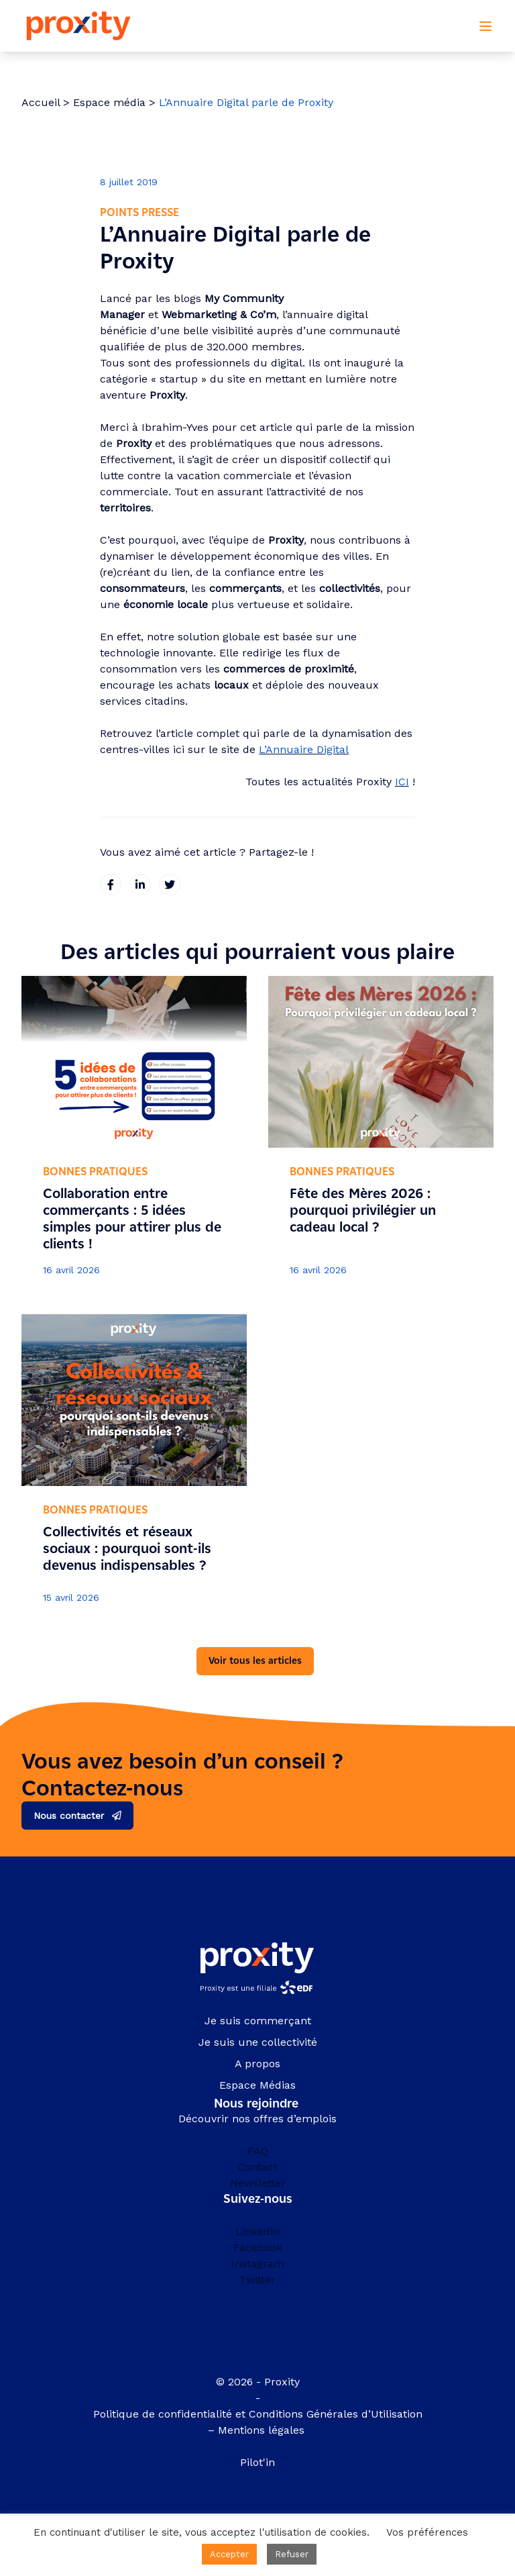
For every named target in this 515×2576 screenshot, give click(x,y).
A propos (257, 2063)
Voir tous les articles (255, 1661)
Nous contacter (69, 1815)
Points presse (139, 212)
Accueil (40, 102)
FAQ (257, 2150)
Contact (257, 2167)
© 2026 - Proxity (258, 2381)
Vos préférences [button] (427, 2532)
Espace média (109, 102)
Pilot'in (257, 2462)
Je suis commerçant (258, 2020)
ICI (402, 781)
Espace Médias (257, 2085)
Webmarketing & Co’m (219, 314)
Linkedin (257, 2231)
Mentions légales (263, 2430)
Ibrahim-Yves (175, 427)
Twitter (257, 2279)
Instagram (257, 2263)
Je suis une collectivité (257, 2042)
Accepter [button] (229, 2554)
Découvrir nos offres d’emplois (257, 2118)
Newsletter (258, 2183)
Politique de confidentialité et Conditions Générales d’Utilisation (257, 2414)
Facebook (257, 2247)
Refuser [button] (291, 2554)
